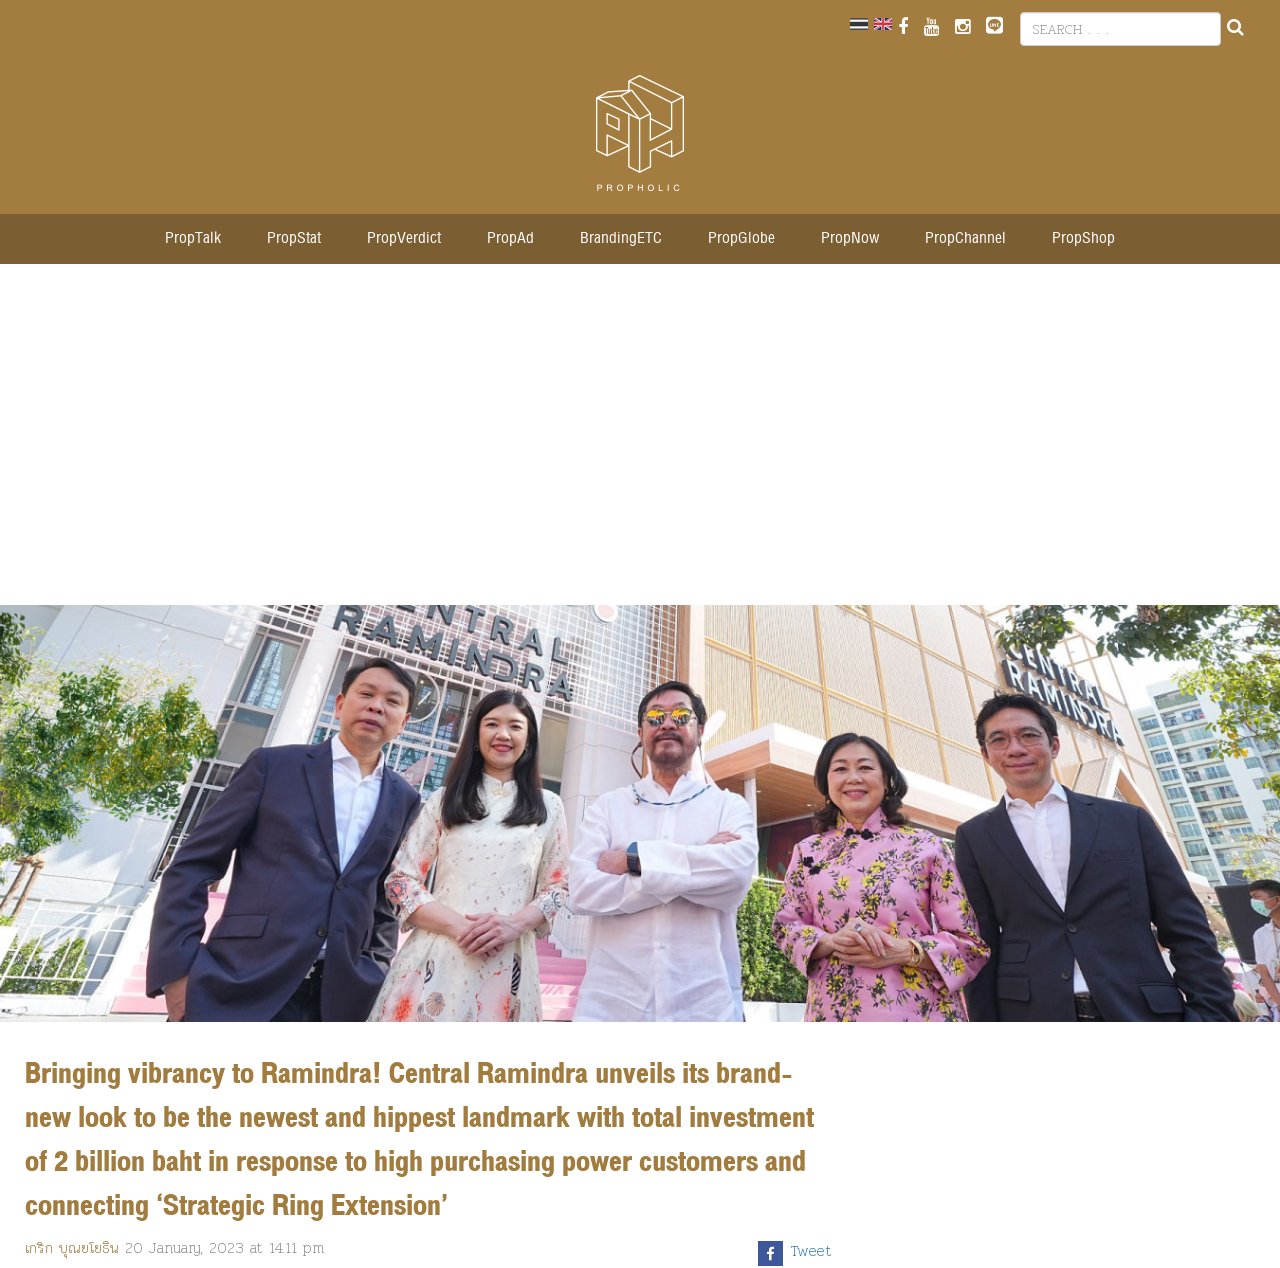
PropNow (850, 238)
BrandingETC (621, 238)
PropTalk (193, 238)
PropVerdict (404, 238)
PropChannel (965, 238)
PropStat (294, 238)
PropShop (1083, 238)
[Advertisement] (640, 445)
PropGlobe (741, 238)
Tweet (811, 1251)
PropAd (510, 238)
